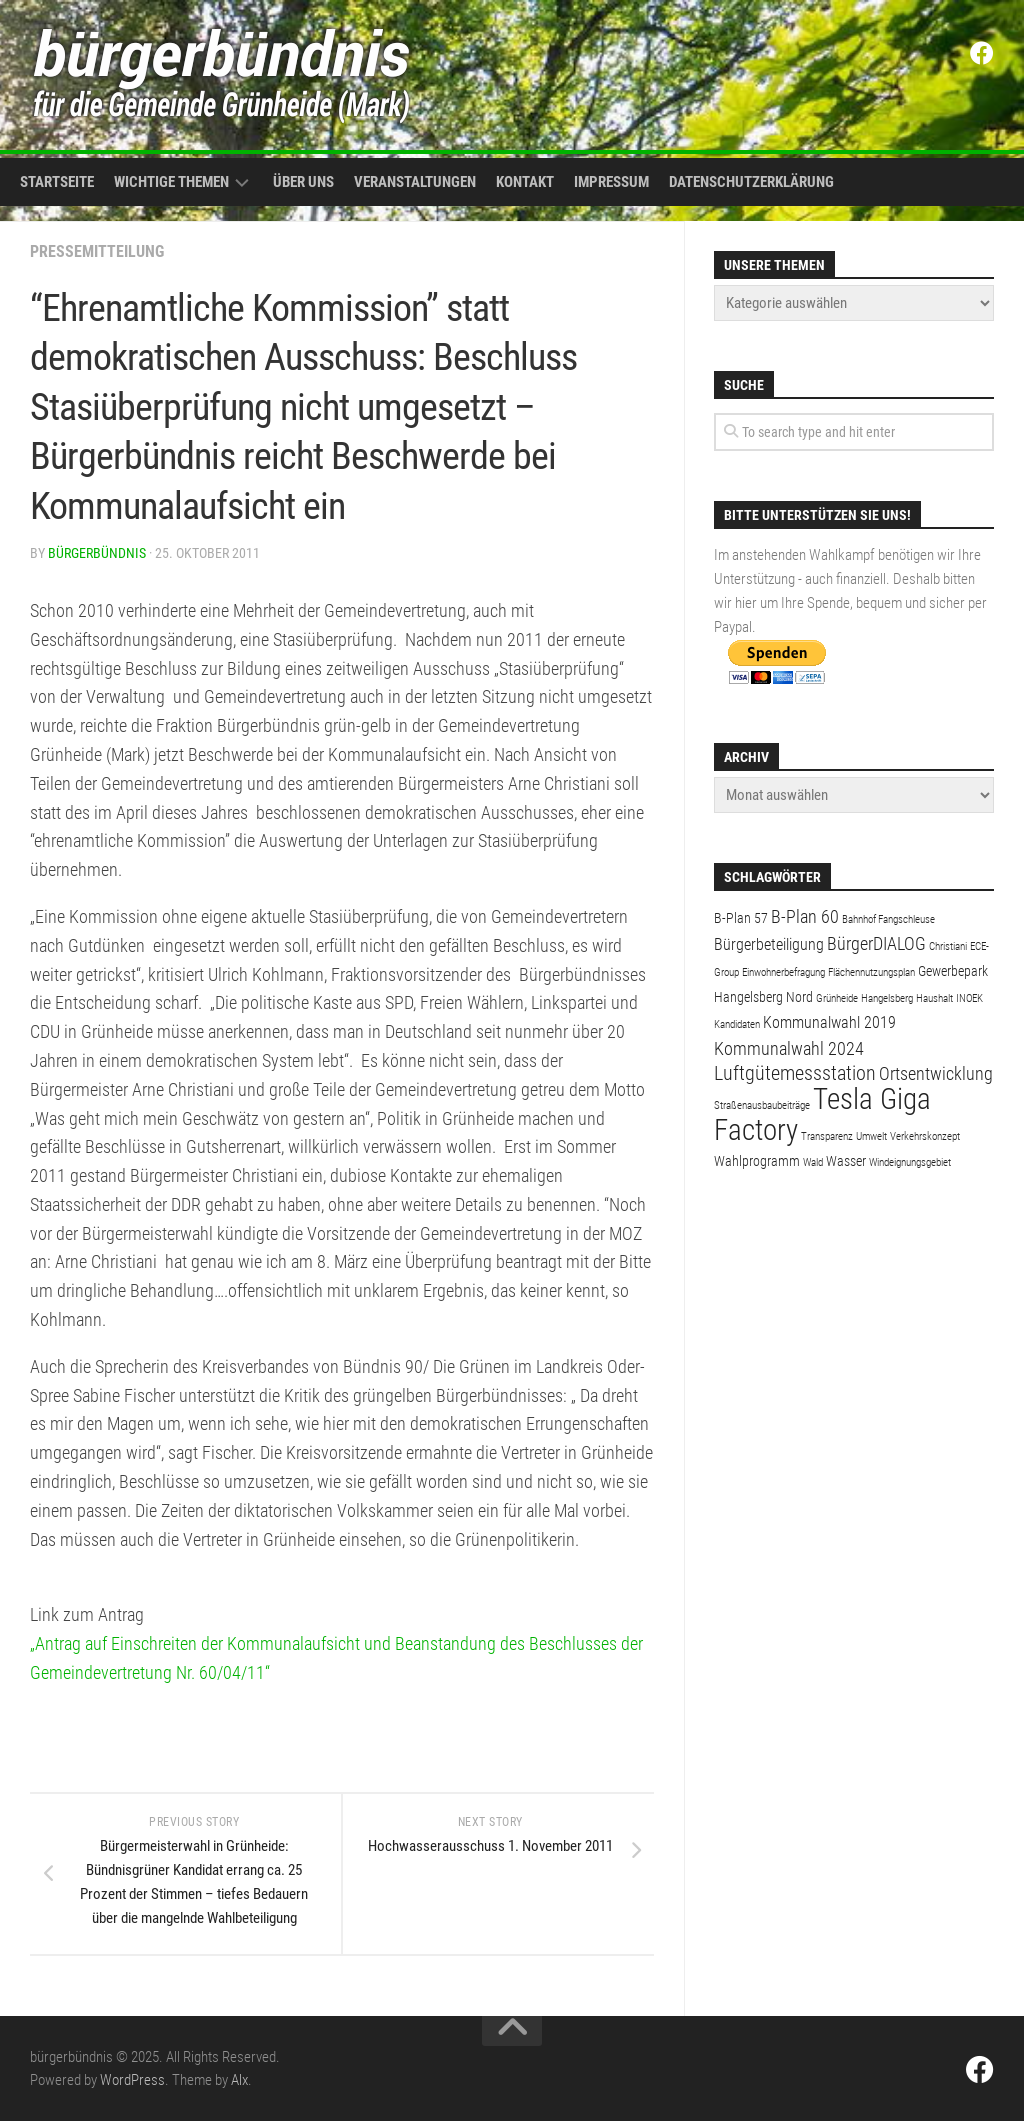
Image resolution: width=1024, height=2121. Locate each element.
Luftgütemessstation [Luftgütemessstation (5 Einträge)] (795, 1073)
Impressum (611, 182)
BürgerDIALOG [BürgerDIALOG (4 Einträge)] (876, 943)
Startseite (57, 182)
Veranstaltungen (415, 182)
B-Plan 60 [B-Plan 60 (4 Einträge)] (805, 916)
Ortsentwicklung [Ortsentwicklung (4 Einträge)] (936, 1073)
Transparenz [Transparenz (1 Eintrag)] (827, 1136)
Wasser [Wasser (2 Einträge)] (846, 1161)
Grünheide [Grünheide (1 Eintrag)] (837, 998)
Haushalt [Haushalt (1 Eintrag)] (934, 998)
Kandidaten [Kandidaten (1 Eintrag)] (737, 1024)
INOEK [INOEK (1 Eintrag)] (969, 998)
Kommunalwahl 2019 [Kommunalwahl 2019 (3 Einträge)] (829, 1022)
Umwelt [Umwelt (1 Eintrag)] (871, 1136)
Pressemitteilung (97, 251)
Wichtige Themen (171, 182)
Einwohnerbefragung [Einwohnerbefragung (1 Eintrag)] (783, 972)
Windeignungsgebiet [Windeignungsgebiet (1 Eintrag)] (910, 1162)
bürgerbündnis (97, 553)
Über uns (303, 182)
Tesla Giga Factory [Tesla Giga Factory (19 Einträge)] (822, 1114)
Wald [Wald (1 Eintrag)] (813, 1162)
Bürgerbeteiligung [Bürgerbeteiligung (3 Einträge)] (769, 944)
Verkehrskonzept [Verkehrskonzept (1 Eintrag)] (925, 1136)
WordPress (132, 2080)
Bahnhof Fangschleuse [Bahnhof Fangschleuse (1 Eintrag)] (888, 919)
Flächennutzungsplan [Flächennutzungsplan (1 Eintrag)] (871, 972)
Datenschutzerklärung (751, 182)
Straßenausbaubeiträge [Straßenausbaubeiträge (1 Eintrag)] (762, 1105)
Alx (239, 2080)
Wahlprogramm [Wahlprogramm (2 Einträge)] (757, 1161)
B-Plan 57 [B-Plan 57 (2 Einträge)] (741, 918)
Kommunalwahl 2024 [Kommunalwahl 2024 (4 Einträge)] (789, 1048)
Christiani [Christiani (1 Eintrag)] (948, 946)
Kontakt (525, 182)
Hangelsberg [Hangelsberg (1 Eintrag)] (887, 998)
